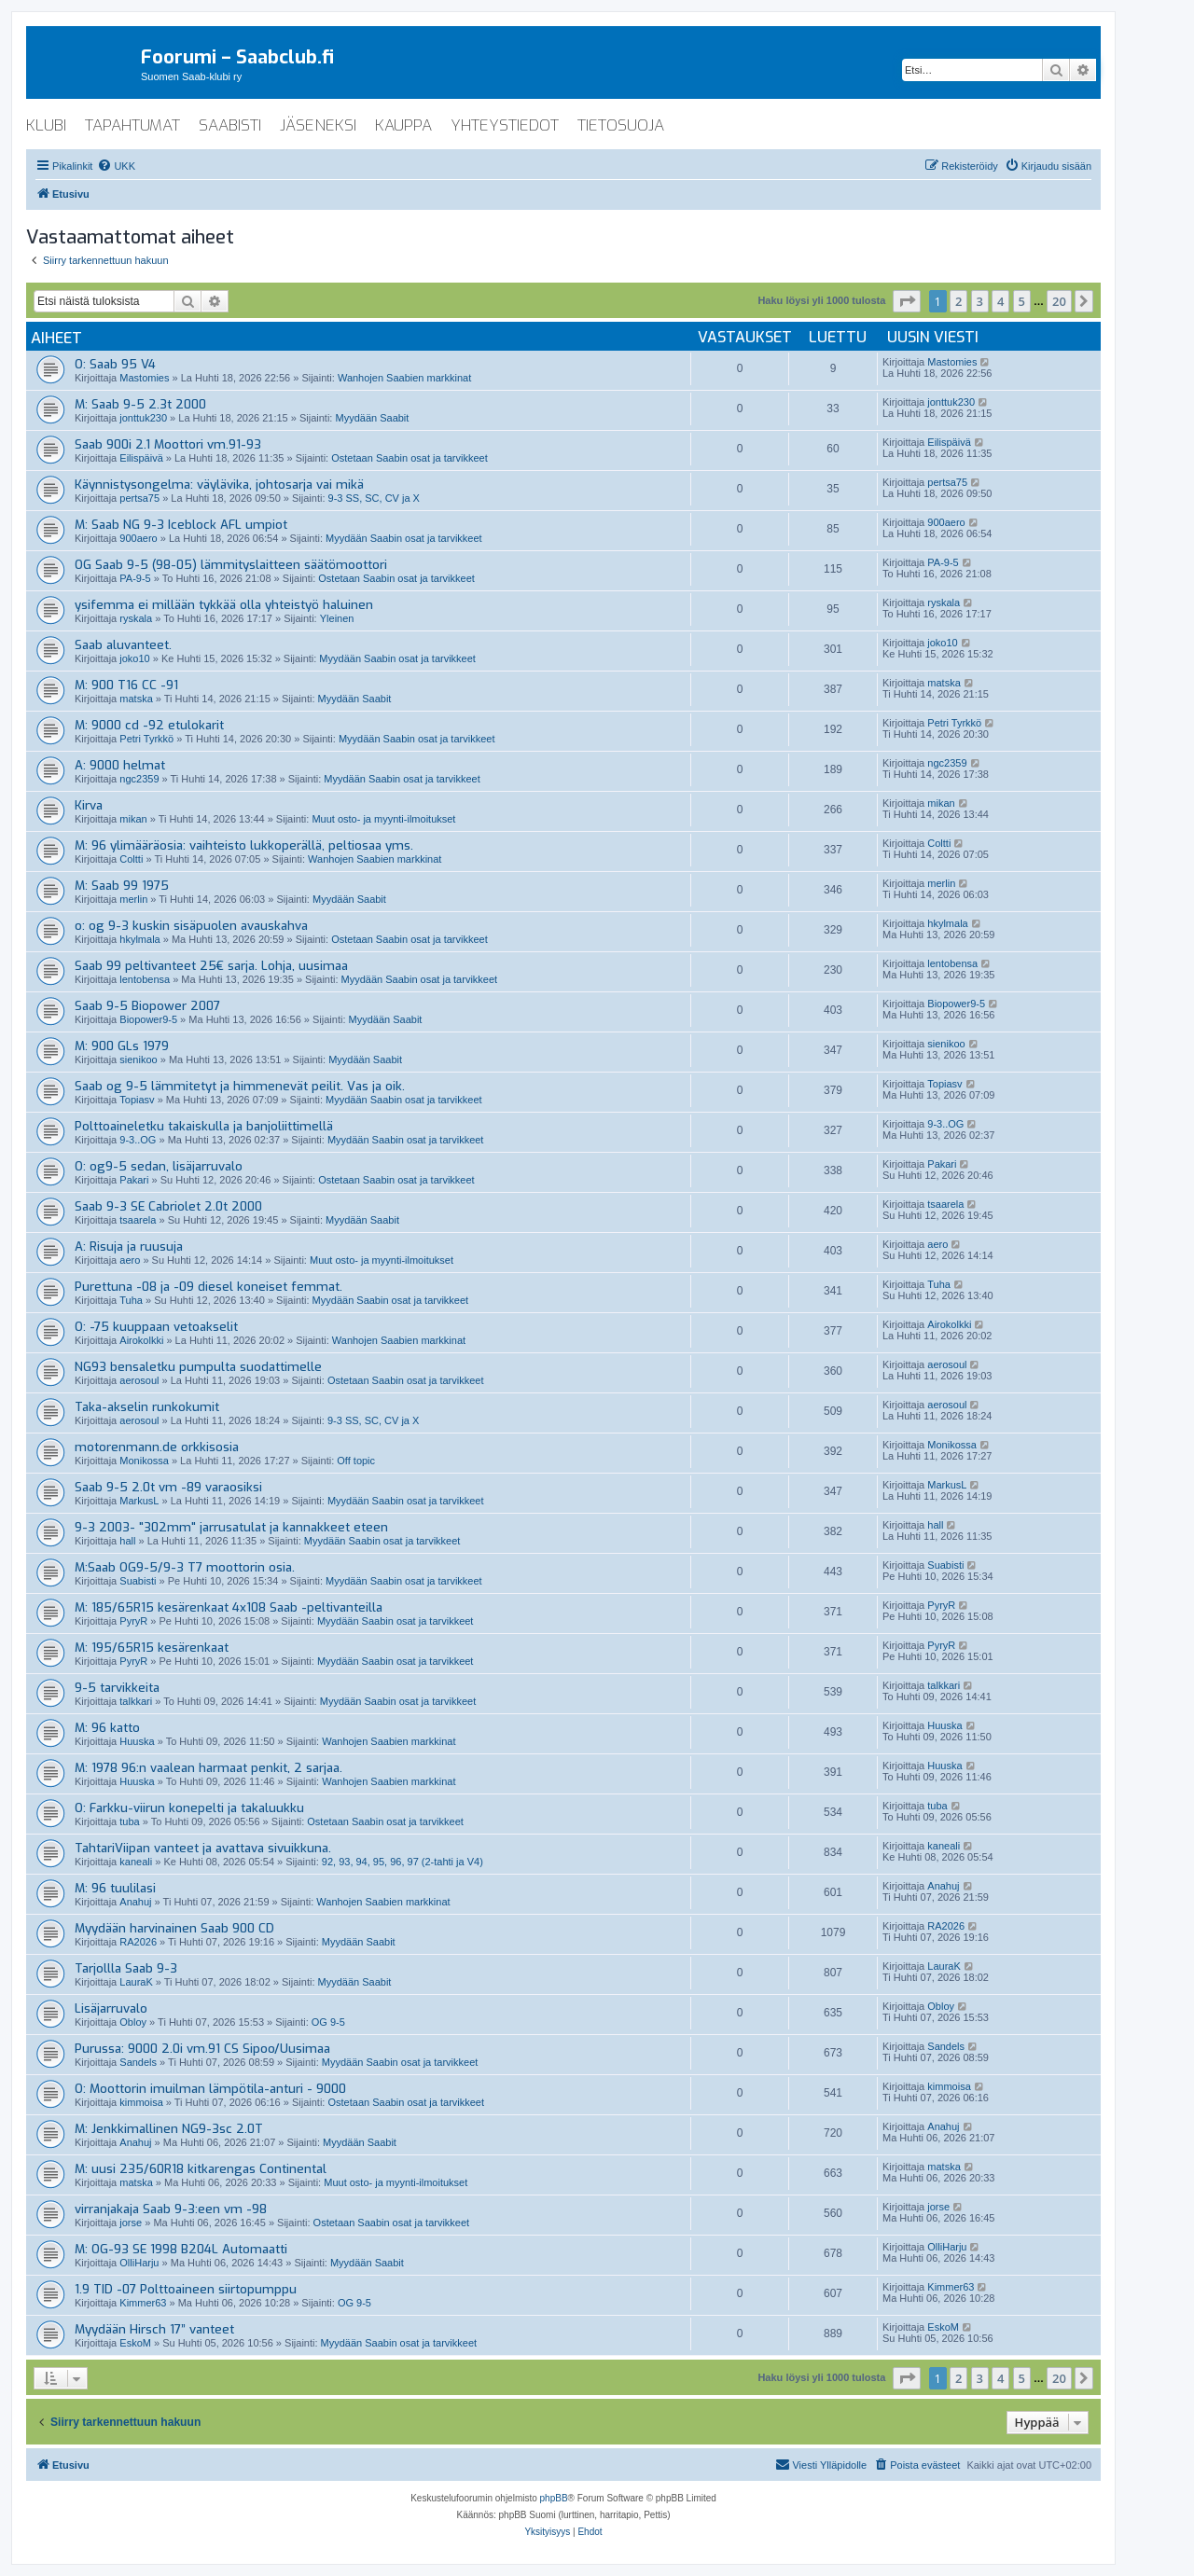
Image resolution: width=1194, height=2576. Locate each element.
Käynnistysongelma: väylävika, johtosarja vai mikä (219, 484)
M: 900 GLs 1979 (122, 1046)
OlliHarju (139, 2262)
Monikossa (144, 1460)
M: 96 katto (107, 1728)
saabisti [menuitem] (230, 125)
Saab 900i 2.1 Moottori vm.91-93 (168, 444)
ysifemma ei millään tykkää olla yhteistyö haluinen (224, 605)
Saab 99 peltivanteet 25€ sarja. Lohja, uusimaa (211, 966)
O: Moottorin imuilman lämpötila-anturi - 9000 (210, 2089)
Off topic (356, 1460)
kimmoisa (140, 2102)
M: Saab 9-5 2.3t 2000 (140, 404)
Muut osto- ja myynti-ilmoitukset (383, 818)
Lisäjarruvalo (111, 2008)
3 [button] (980, 301)
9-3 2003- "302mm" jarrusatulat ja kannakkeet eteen (231, 1527)
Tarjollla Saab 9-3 (126, 1968)
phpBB (554, 2498)
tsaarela (137, 1220)
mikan (132, 818)
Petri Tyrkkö (146, 738)
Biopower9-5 (148, 1019)
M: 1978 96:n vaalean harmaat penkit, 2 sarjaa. (208, 1768)
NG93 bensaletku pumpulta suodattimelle (198, 1367)
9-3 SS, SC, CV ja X (374, 498)
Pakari (133, 1179)
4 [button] (1000, 301)
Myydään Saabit (372, 417)
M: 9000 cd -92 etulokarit (149, 725)
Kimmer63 (142, 2302)
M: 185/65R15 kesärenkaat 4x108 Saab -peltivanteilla (228, 1607)
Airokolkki (141, 1340)
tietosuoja (620, 125)
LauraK (135, 1981)
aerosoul (139, 1380)
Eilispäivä (140, 458)
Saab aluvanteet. (123, 645)
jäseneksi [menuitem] (318, 125)
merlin (133, 899)
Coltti (131, 859)
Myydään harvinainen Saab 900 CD (174, 1928)
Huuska (136, 1741)
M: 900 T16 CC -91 (126, 685)
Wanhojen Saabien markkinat (404, 377)
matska (135, 698)
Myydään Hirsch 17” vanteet (154, 2329)
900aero (138, 538)
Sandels (138, 2062)
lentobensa (144, 979)
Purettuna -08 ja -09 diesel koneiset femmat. (208, 1287)
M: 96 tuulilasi (115, 1888)
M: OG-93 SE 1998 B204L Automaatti (181, 2249)
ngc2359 (139, 778)
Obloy (132, 2022)
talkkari (135, 1701)
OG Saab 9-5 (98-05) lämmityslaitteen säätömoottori (231, 565)
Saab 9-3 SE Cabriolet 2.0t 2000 (168, 1206)
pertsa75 (139, 498)
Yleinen (337, 618)
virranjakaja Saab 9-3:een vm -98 (171, 2209)
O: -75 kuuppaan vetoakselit (156, 1327)
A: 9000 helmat (120, 765)
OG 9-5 (328, 2022)
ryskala (135, 618)
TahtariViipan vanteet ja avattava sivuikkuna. (203, 1848)
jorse (130, 2222)
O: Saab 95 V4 (115, 364)
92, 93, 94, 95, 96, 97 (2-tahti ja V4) (402, 1861)
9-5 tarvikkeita (117, 1688)
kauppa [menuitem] (403, 125)
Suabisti (137, 1580)
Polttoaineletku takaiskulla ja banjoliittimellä (204, 1126)
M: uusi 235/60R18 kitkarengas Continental (200, 2169)
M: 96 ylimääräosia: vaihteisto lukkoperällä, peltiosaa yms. (244, 845)
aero (129, 1260)
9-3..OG (137, 1139)
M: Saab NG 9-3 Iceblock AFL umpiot (181, 525)
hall (127, 1540)
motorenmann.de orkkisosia (157, 1447)
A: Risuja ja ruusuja (129, 1246)
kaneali (135, 1861)
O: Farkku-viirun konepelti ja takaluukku (189, 1808)
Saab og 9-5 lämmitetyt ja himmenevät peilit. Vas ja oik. (240, 1086)
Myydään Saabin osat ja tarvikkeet (404, 538)
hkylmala (139, 939)
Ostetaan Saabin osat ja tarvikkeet (409, 458)
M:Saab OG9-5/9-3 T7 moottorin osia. (185, 1567)
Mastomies (144, 377)
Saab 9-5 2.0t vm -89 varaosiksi (168, 1487)
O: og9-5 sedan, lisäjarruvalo (159, 1166)
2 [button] (958, 301)
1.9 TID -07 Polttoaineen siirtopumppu (186, 2289)
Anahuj (135, 1901)
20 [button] (1059, 301)
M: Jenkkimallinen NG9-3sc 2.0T (169, 2129)
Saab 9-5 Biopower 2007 (147, 1006)
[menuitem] (116, 166)
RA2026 (138, 1941)
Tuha (131, 1300)
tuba (129, 1821)
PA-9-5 (134, 578)
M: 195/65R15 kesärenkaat (152, 1647)
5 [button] (1022, 301)
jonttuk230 (143, 417)
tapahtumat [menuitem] (132, 125)
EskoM (135, 2342)
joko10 (134, 658)
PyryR (133, 1621)
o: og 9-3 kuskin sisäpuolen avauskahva (191, 926)
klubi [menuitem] (46, 125)
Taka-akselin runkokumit (147, 1407)
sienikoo (138, 1059)
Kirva (89, 805)
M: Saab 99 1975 (122, 885)
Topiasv (136, 1099)
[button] (907, 301)
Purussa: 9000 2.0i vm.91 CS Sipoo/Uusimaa (202, 2049)
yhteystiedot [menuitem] (505, 125)
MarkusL (139, 1500)
